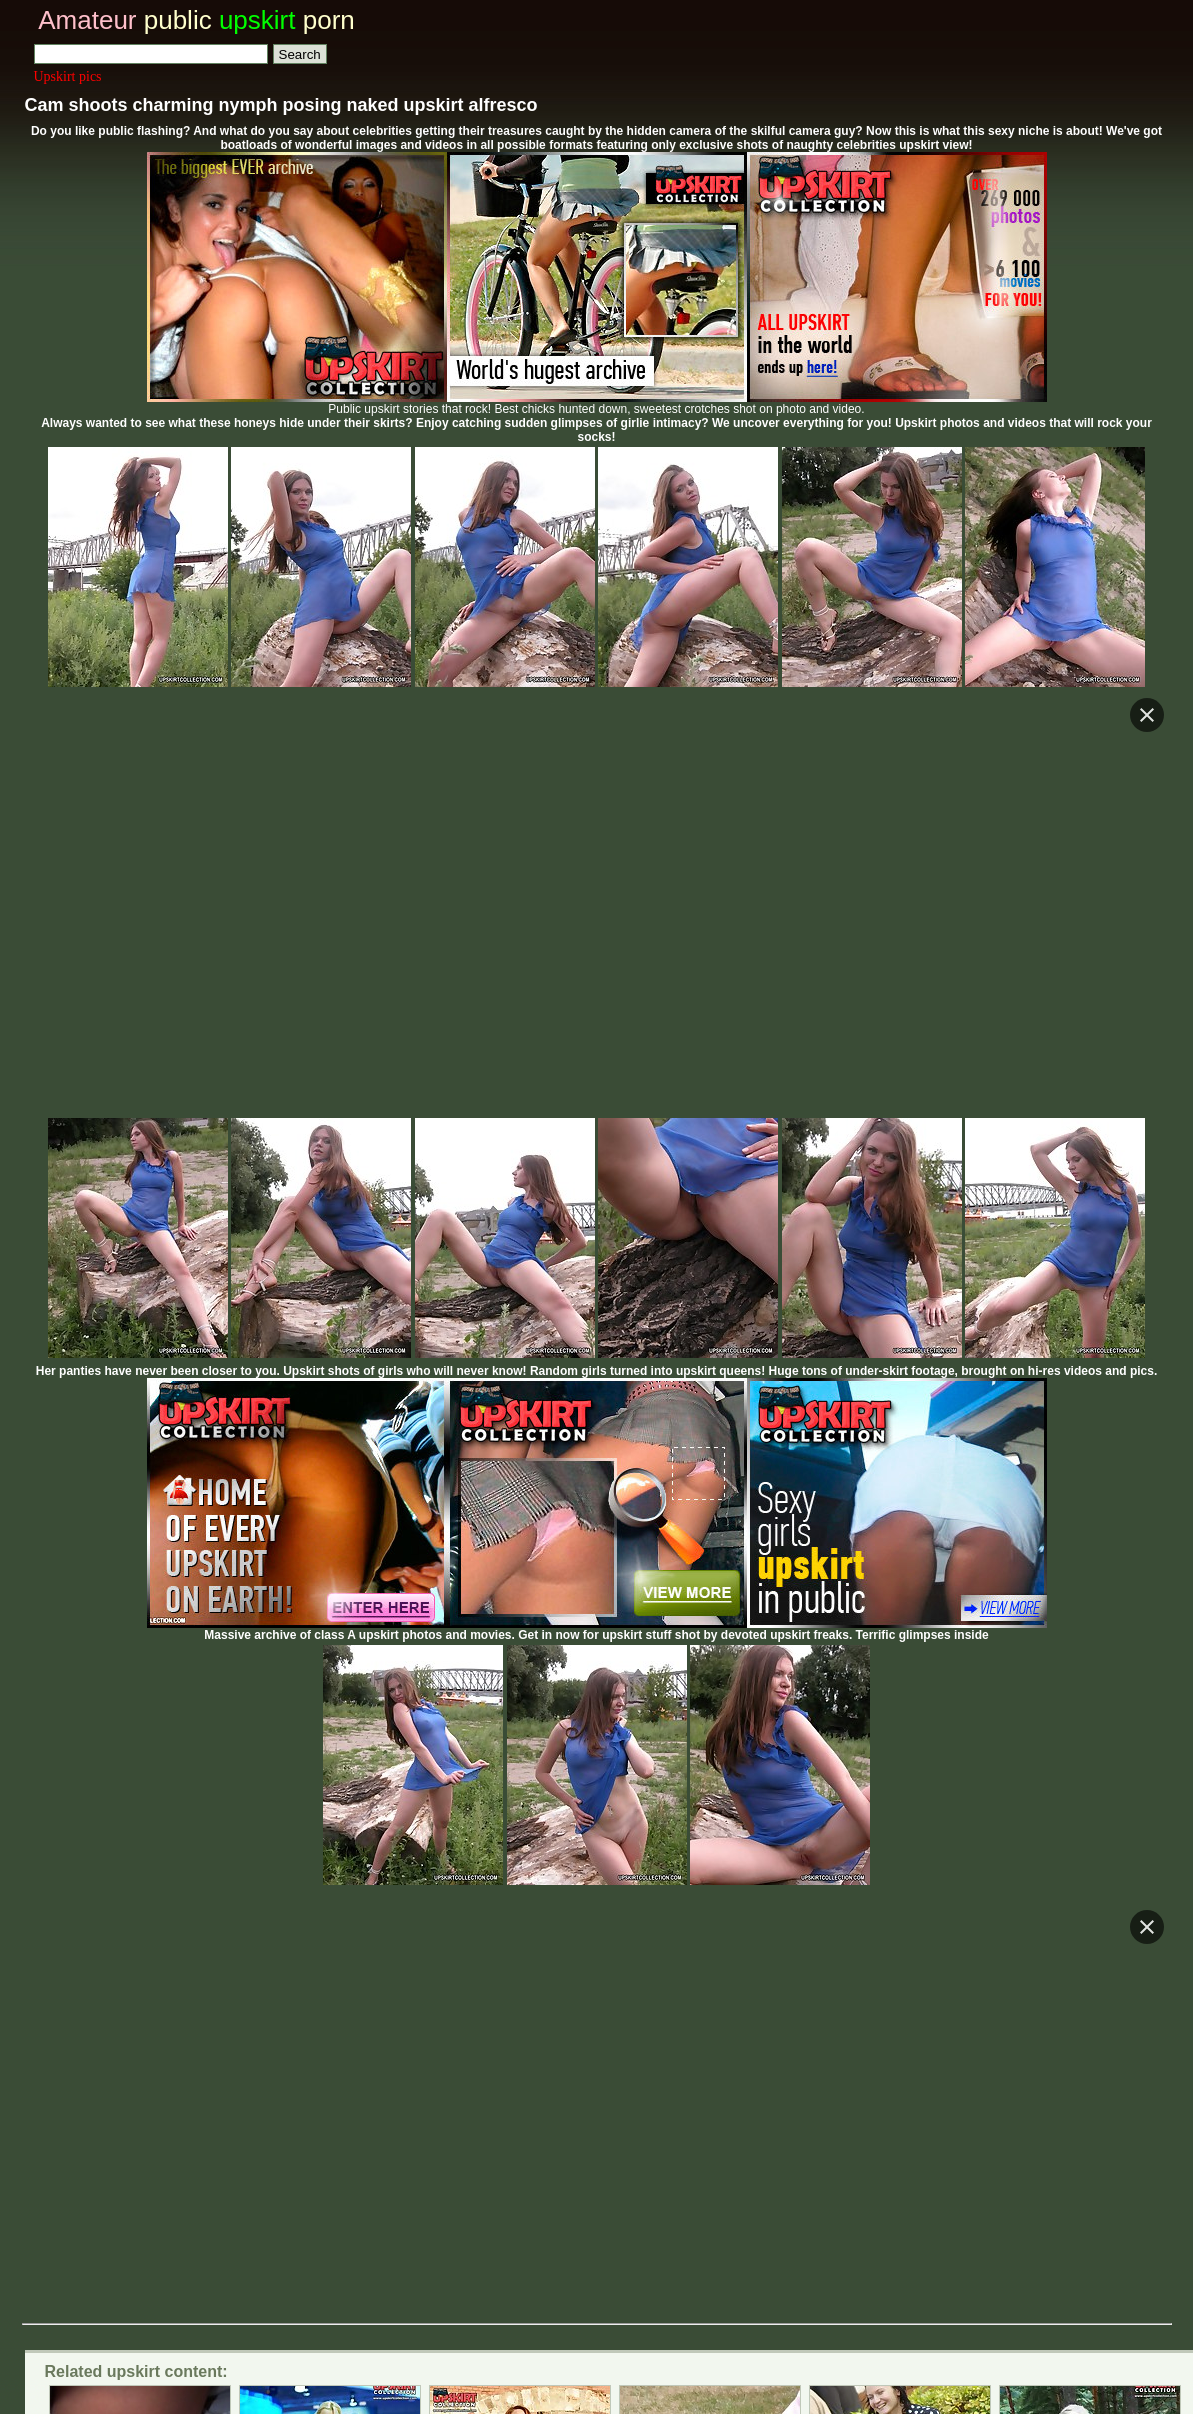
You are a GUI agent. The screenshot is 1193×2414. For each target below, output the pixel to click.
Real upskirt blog (748, 2093)
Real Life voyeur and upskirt (293, 2115)
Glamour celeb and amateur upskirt (595, 2115)
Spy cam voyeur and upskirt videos (498, 2093)
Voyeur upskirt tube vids (950, 2093)
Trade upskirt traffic (620, 2200)
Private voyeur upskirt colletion (184, 2093)
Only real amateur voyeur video (907, 2115)
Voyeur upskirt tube (157, 2058)
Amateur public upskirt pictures (519, 2168)
